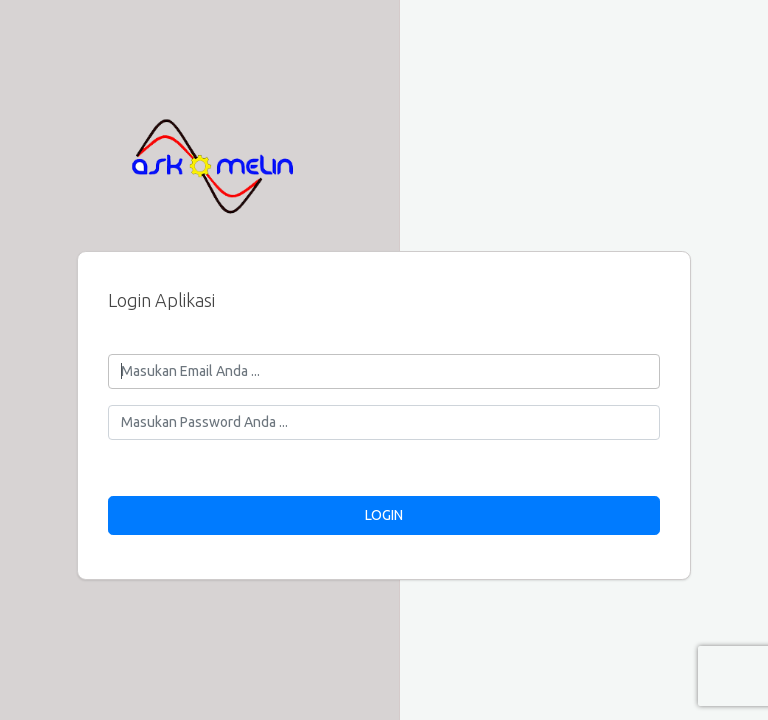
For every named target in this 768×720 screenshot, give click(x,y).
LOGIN (384, 515)
